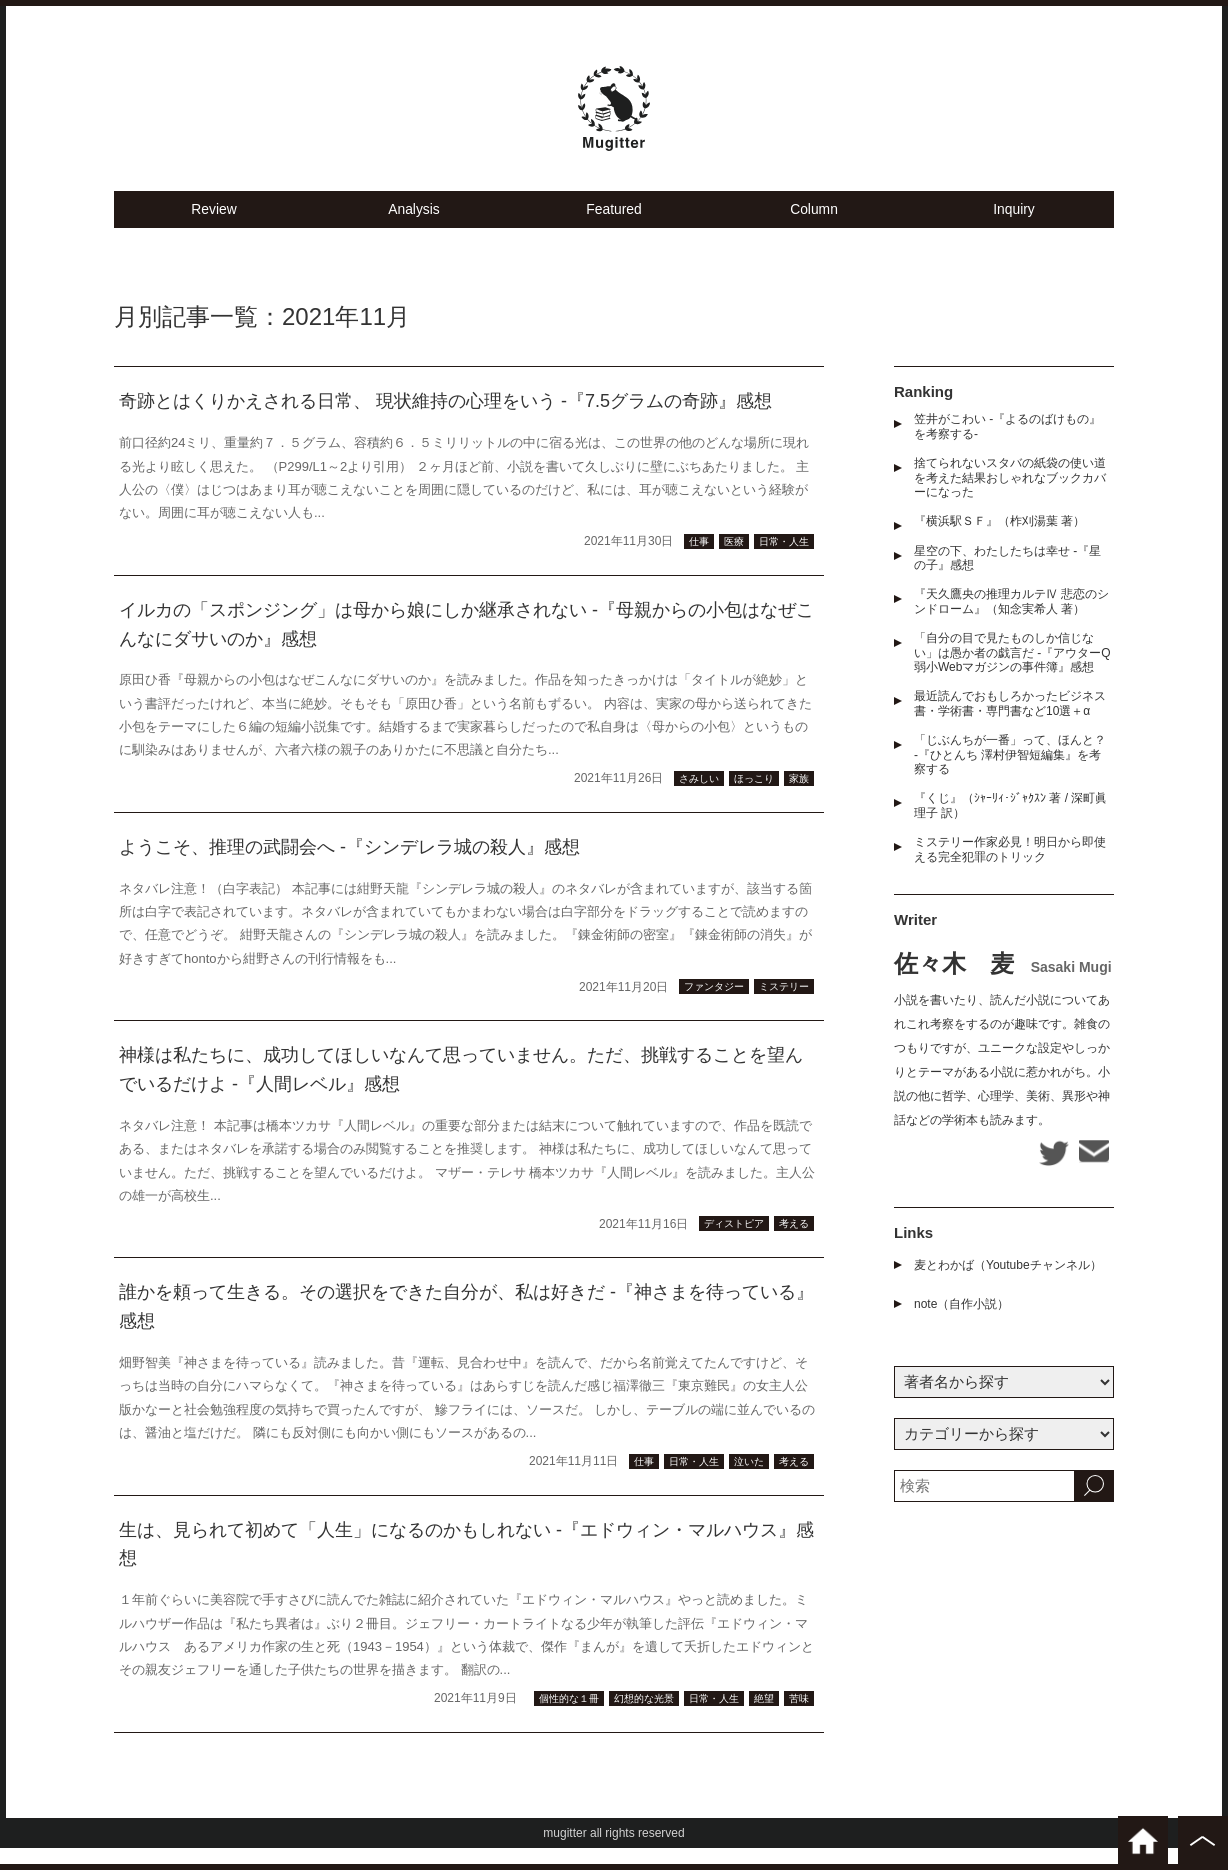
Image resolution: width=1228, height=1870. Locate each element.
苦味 (799, 1720)
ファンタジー (714, 1009)
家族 (799, 800)
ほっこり (754, 800)
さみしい (699, 800)
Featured (614, 230)
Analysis (414, 230)
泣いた (749, 1483)
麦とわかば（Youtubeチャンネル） (1008, 1287)
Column (814, 230)
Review (213, 230)
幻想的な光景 (644, 1720)
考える (794, 1246)
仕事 (699, 563)
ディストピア (734, 1246)
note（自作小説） (961, 1326)
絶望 (764, 1720)
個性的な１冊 (569, 1720)
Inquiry (1013, 230)
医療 (734, 563)
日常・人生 (784, 563)
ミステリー (784, 1009)
